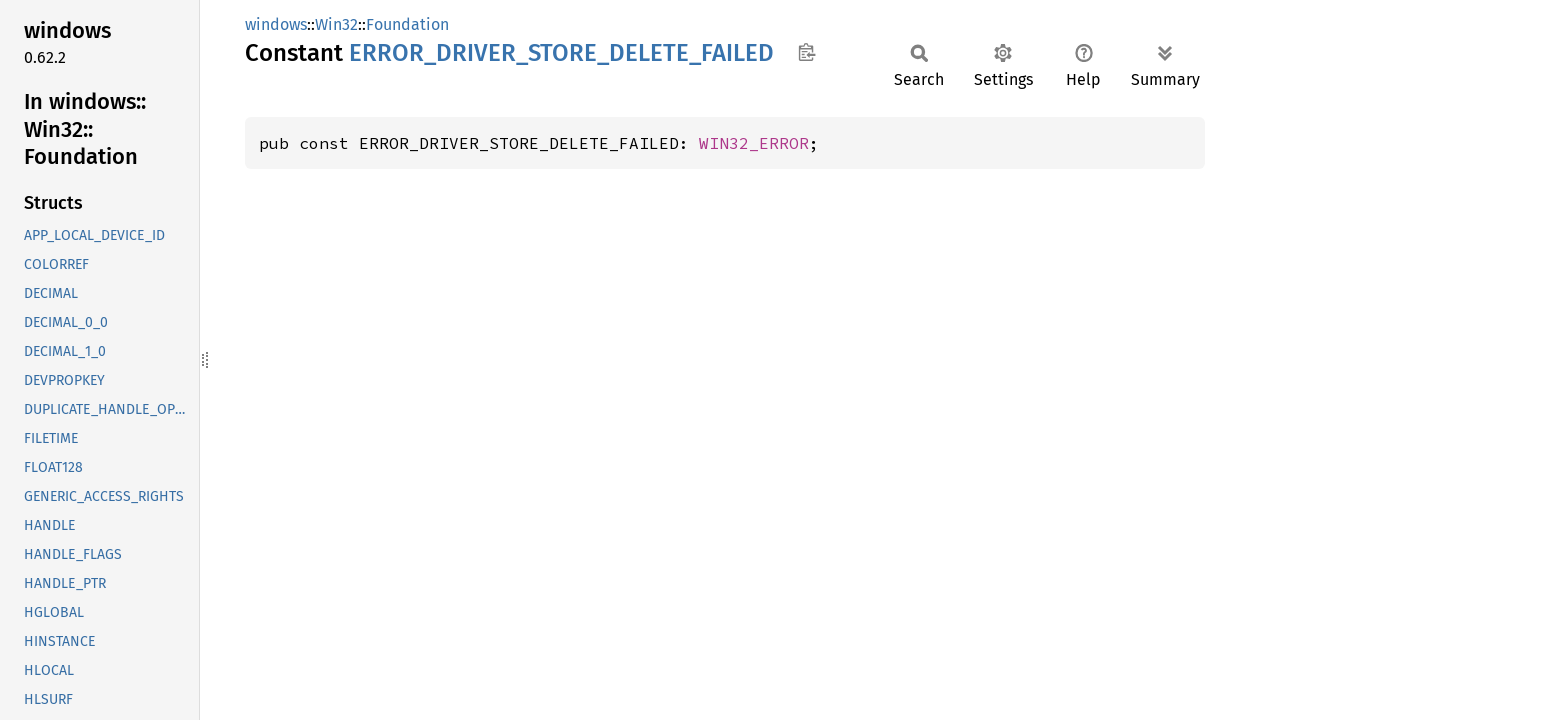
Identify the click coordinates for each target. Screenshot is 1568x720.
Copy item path (806, 52)
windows (276, 24)
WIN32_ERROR (754, 143)
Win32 (336, 24)
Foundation (407, 24)
